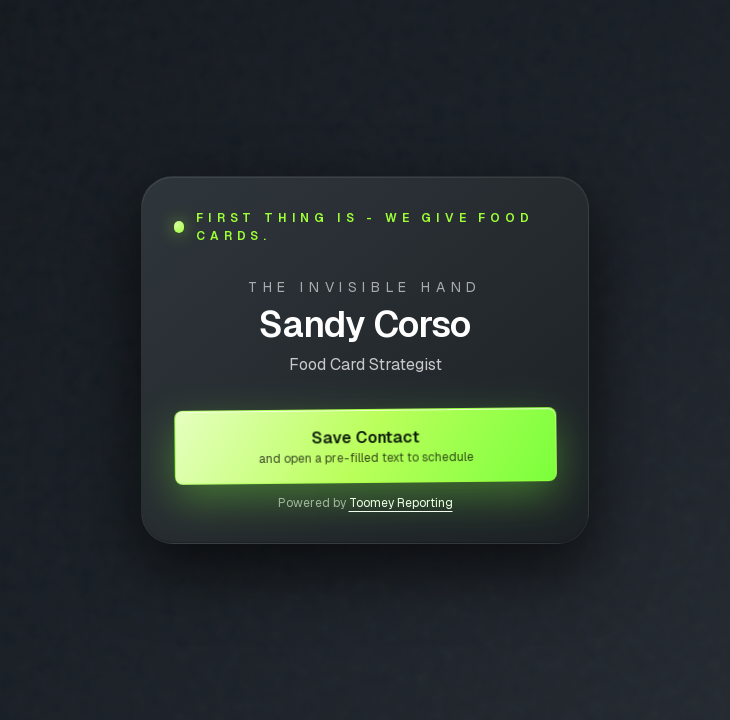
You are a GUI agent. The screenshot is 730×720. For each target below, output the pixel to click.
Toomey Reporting (401, 503)
